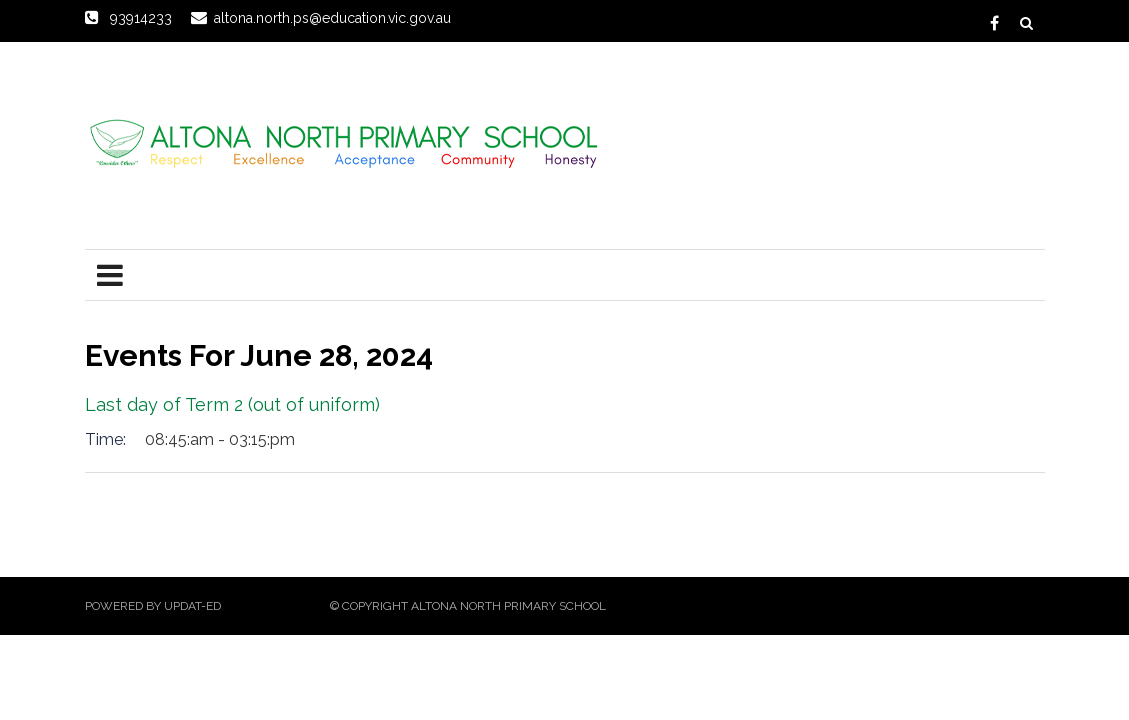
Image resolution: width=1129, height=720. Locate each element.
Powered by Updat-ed (153, 606)
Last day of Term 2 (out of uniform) (232, 404)
